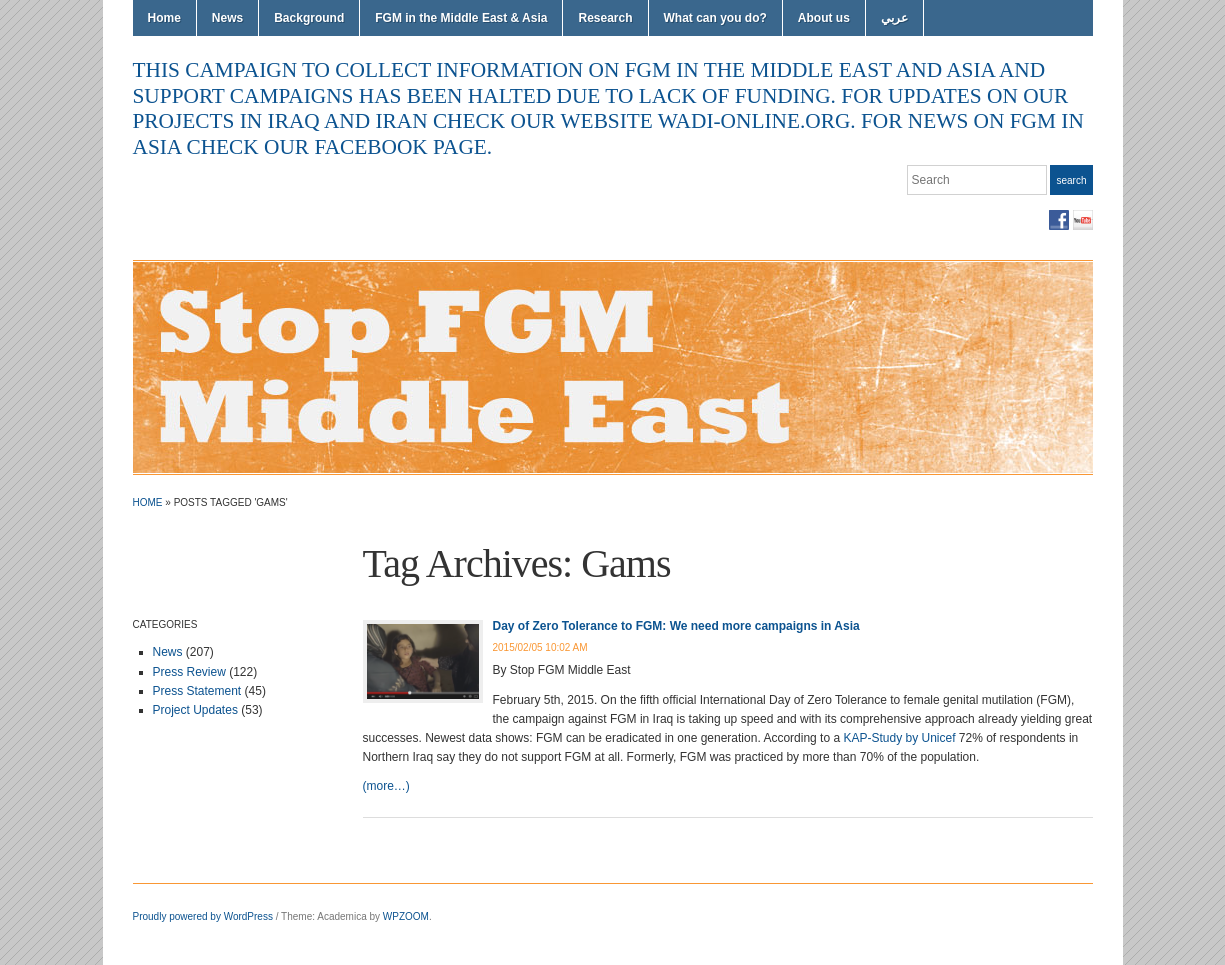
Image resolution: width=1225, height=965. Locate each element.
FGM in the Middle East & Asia (461, 18)
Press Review (189, 672)
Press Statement (197, 691)
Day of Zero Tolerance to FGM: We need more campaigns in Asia (676, 626)
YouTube (1083, 220)
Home (164, 18)
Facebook (1059, 220)
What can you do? (715, 18)
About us (824, 18)
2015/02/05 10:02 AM (540, 647)
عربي (894, 18)
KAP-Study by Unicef (899, 738)
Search (1071, 180)
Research (605, 18)
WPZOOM (406, 916)
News (227, 18)
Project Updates (195, 710)
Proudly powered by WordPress (203, 916)
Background (309, 18)
